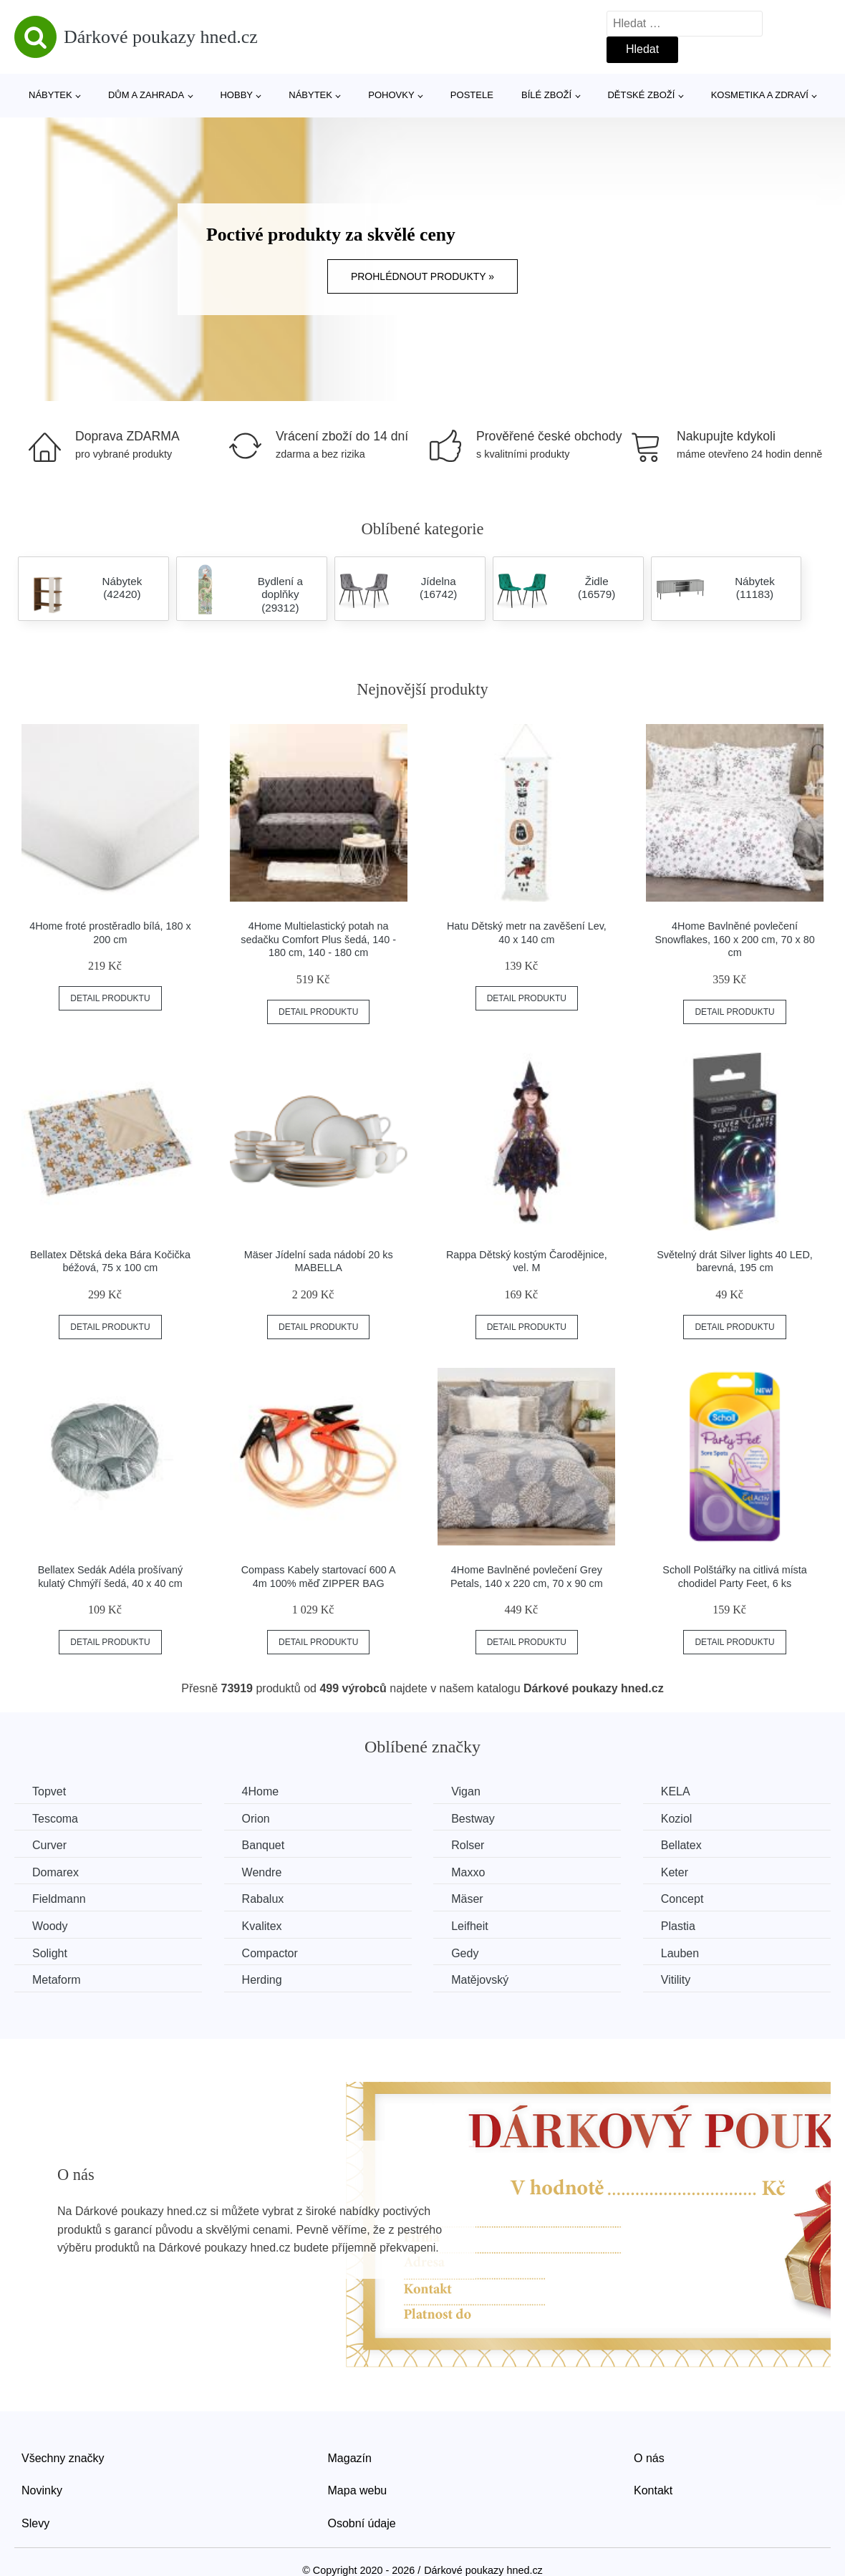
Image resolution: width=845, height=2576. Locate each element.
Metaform (56, 1980)
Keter (674, 1872)
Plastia (678, 1926)
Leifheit (469, 1926)
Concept (682, 1899)
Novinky (41, 2490)
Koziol (676, 1819)
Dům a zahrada (146, 95)
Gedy (464, 1953)
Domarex (55, 1872)
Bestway (472, 1819)
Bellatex (681, 1845)
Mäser (467, 1899)
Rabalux (263, 1899)
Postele (471, 95)
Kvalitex (262, 1926)
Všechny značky (63, 2458)
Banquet (263, 1845)
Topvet (49, 1791)
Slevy (35, 2523)
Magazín (350, 2458)
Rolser (467, 1845)
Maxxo (468, 1872)
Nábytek (50, 95)
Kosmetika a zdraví (759, 95)
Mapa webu (357, 2490)
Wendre (262, 1872)
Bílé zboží (546, 95)
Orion (256, 1819)
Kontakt (653, 2490)
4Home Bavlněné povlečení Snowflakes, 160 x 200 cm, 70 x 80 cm (734, 939)
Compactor (270, 1953)
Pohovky (391, 95)
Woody (50, 1926)
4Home (260, 1791)
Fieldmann (59, 1899)
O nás (649, 2458)
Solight (49, 1953)
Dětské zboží (641, 95)
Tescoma (55, 1819)
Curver (49, 1845)
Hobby (236, 95)
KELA (675, 1791)
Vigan (466, 1791)
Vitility (676, 1980)
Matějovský (479, 1980)
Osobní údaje (362, 2523)
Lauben (680, 1953)
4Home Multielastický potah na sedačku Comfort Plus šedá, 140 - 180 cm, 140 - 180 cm (318, 939)
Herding (262, 1980)
